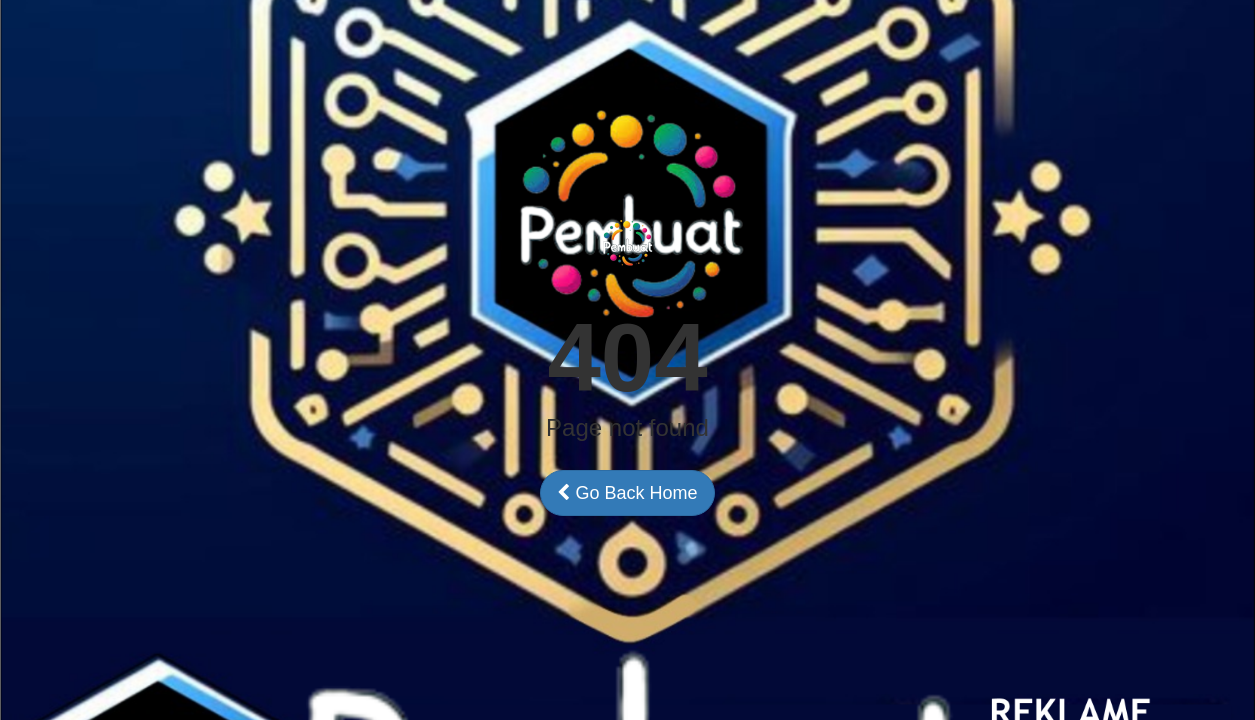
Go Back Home (627, 493)
